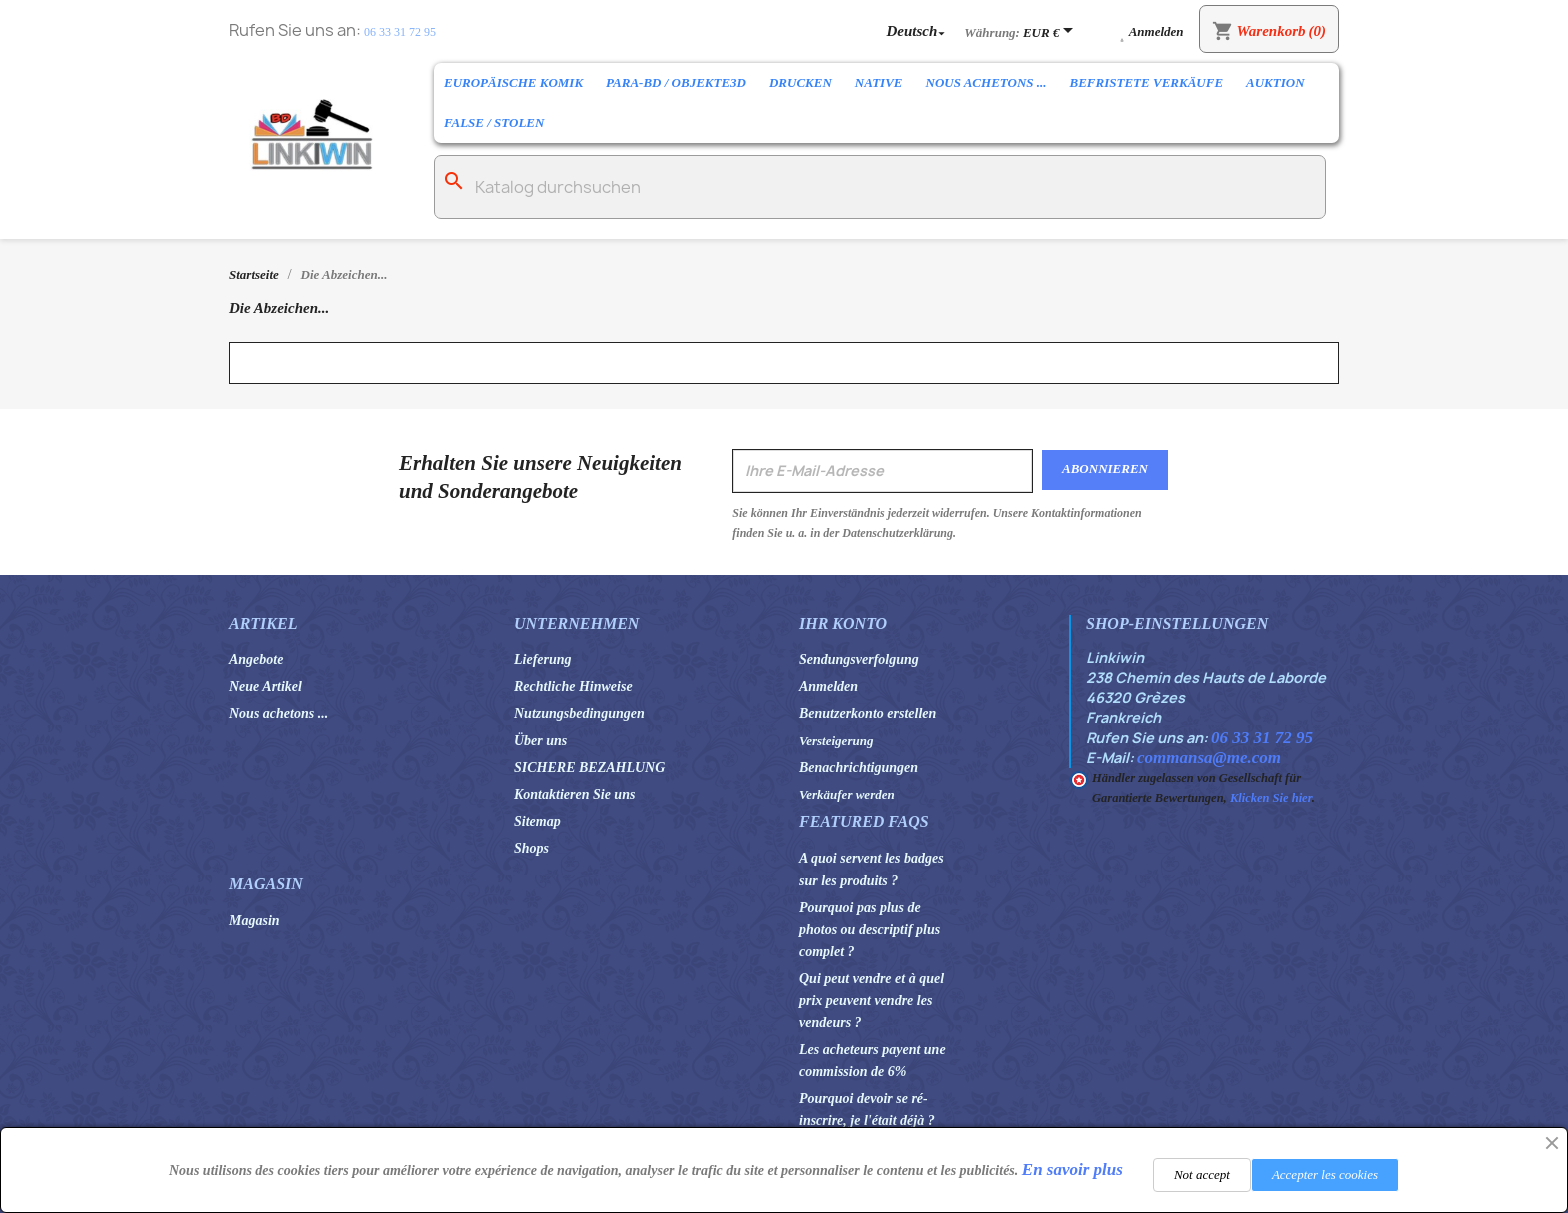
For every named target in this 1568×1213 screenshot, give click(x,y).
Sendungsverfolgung (859, 659)
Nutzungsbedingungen (579, 713)
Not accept (1202, 1174)
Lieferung (543, 659)
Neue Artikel (265, 686)
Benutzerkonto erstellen (867, 713)
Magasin (254, 920)
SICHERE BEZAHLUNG (589, 767)
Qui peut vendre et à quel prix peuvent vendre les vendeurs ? (871, 1000)
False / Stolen (494, 122)
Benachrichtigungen (858, 767)
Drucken (800, 82)
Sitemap (537, 821)
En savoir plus (1072, 1169)
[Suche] (880, 187)
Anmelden (828, 686)
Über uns (540, 740)
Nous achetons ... (986, 82)
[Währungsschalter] (1051, 32)
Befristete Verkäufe (1147, 82)
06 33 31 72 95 (400, 32)
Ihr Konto (843, 623)
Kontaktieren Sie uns (574, 794)
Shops (531, 848)
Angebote (256, 659)
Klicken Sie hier (1271, 798)
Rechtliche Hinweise (573, 686)
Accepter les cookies (1325, 1174)
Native (879, 82)
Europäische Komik (513, 82)
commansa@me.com (1209, 757)
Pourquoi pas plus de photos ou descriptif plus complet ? (869, 929)
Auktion (1275, 82)
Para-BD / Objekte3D (676, 82)
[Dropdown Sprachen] (917, 30)
